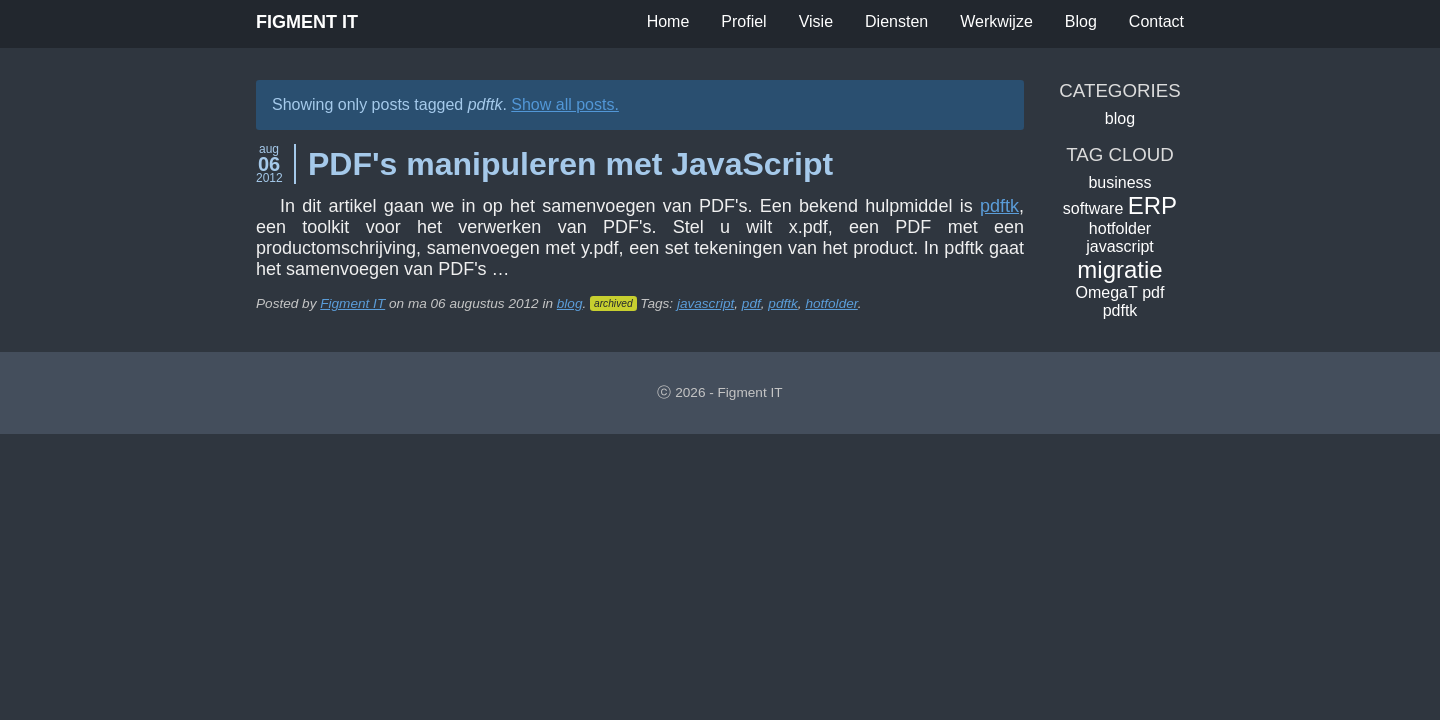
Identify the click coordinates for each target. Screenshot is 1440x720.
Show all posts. (565, 104)
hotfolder (831, 303)
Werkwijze (996, 21)
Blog (1081, 21)
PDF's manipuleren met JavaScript (570, 164)
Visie (816, 21)
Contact (1156, 21)
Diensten (896, 21)
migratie (1119, 269)
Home (668, 21)
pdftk (999, 206)
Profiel (743, 21)
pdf (751, 303)
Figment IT (307, 22)
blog (570, 303)
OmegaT (1107, 292)
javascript (705, 303)
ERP (1152, 205)
